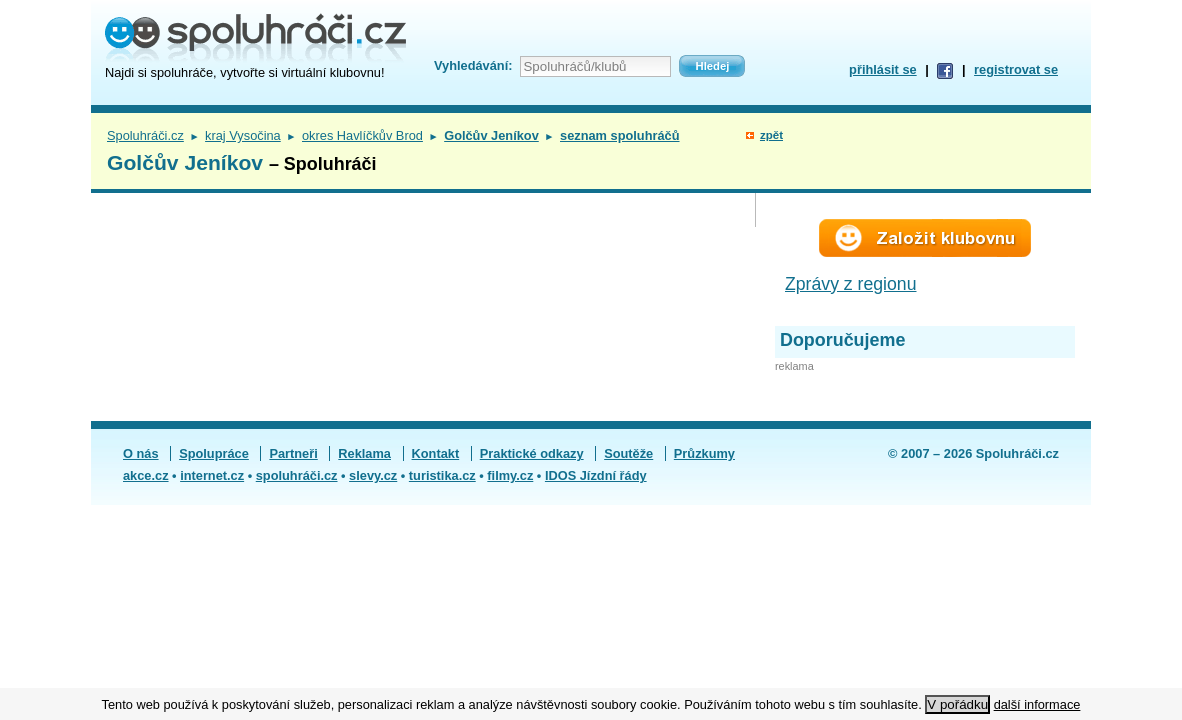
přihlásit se (883, 69)
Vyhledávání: (473, 65)
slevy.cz (373, 475)
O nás (141, 453)
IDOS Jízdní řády (596, 475)
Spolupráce (214, 453)
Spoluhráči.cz (145, 135)
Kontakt (436, 453)
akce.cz (146, 475)
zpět (771, 135)
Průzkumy (704, 453)
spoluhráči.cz (297, 475)
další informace (1037, 704)
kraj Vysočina (243, 135)
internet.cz (212, 475)
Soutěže (628, 453)
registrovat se (1016, 69)
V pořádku (957, 704)
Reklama (364, 453)
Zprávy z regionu (851, 284)
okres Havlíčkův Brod (362, 135)
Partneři (293, 453)
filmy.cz (510, 475)
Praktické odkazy (532, 453)
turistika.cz (442, 475)
